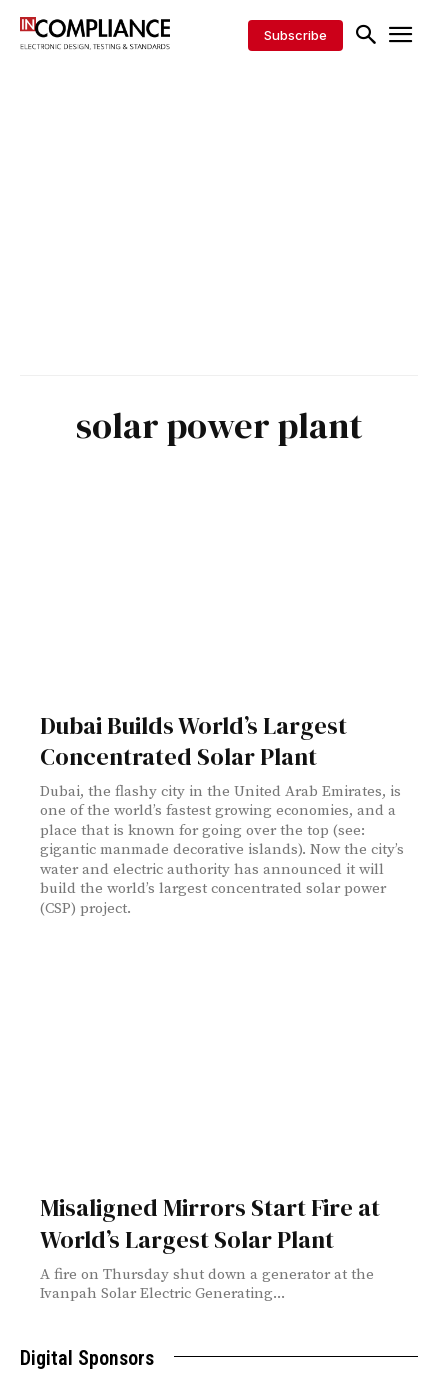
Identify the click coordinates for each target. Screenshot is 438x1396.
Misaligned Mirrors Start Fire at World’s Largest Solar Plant (210, 1223)
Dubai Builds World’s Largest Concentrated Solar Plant (193, 741)
